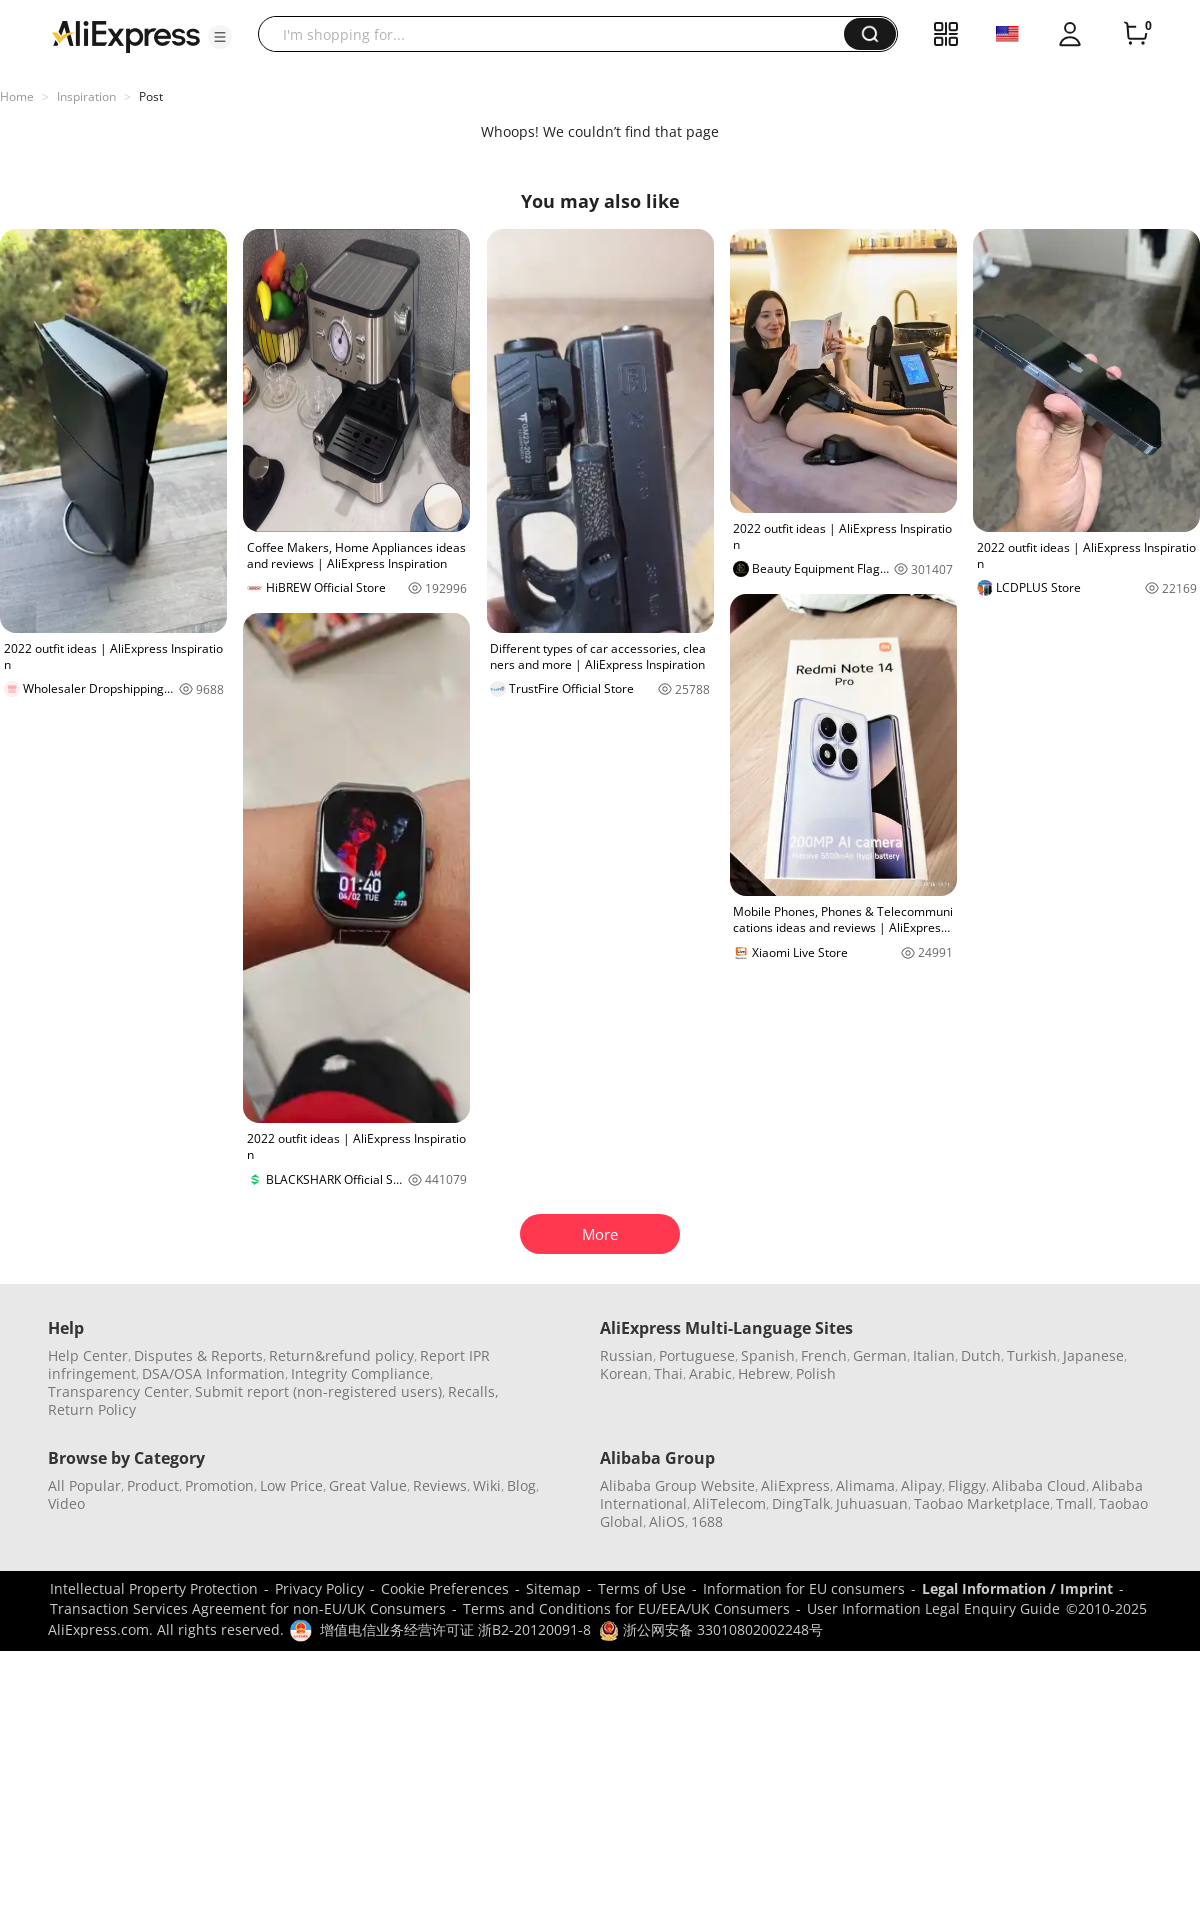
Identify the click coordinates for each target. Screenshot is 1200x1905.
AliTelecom (729, 1503)
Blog (521, 1485)
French (824, 1355)
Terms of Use (642, 1588)
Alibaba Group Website (677, 1485)
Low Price (291, 1485)
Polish (816, 1373)
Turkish (1032, 1355)
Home (17, 96)
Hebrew (764, 1373)
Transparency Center (118, 1391)
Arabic (710, 1373)
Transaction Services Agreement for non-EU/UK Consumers (248, 1608)
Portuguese (697, 1355)
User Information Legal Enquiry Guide (933, 1608)
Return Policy (92, 1409)
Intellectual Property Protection (154, 1588)
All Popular (84, 1485)
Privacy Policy (319, 1588)
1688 (707, 1521)
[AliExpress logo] (126, 35)
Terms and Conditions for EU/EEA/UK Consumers (626, 1608)
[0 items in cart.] (1136, 34)
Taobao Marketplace (982, 1503)
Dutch (981, 1355)
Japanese (1093, 1355)
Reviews (440, 1485)
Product (153, 1485)
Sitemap (553, 1588)
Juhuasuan (872, 1503)
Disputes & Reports (198, 1355)
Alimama (865, 1485)
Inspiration (86, 96)
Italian (934, 1355)
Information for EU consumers (804, 1588)
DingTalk (801, 1503)
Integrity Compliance (360, 1373)
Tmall (1074, 1503)
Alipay (921, 1485)
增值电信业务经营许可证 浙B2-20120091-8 (455, 1629)
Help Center (88, 1355)
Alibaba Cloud (1039, 1485)
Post (151, 96)
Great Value (368, 1485)
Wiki (487, 1485)
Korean (624, 1373)
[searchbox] (558, 34)
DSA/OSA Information (213, 1373)
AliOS (667, 1521)
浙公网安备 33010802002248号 (711, 1629)
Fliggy (967, 1485)
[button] (220, 37)
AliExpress (795, 1485)
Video (66, 1503)
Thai (668, 1373)
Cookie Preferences (445, 1588)
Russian (626, 1355)
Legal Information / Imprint (1017, 1588)
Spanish (768, 1355)
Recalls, (473, 1391)
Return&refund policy (341, 1355)
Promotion (219, 1485)
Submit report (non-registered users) (318, 1391)
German (880, 1355)
